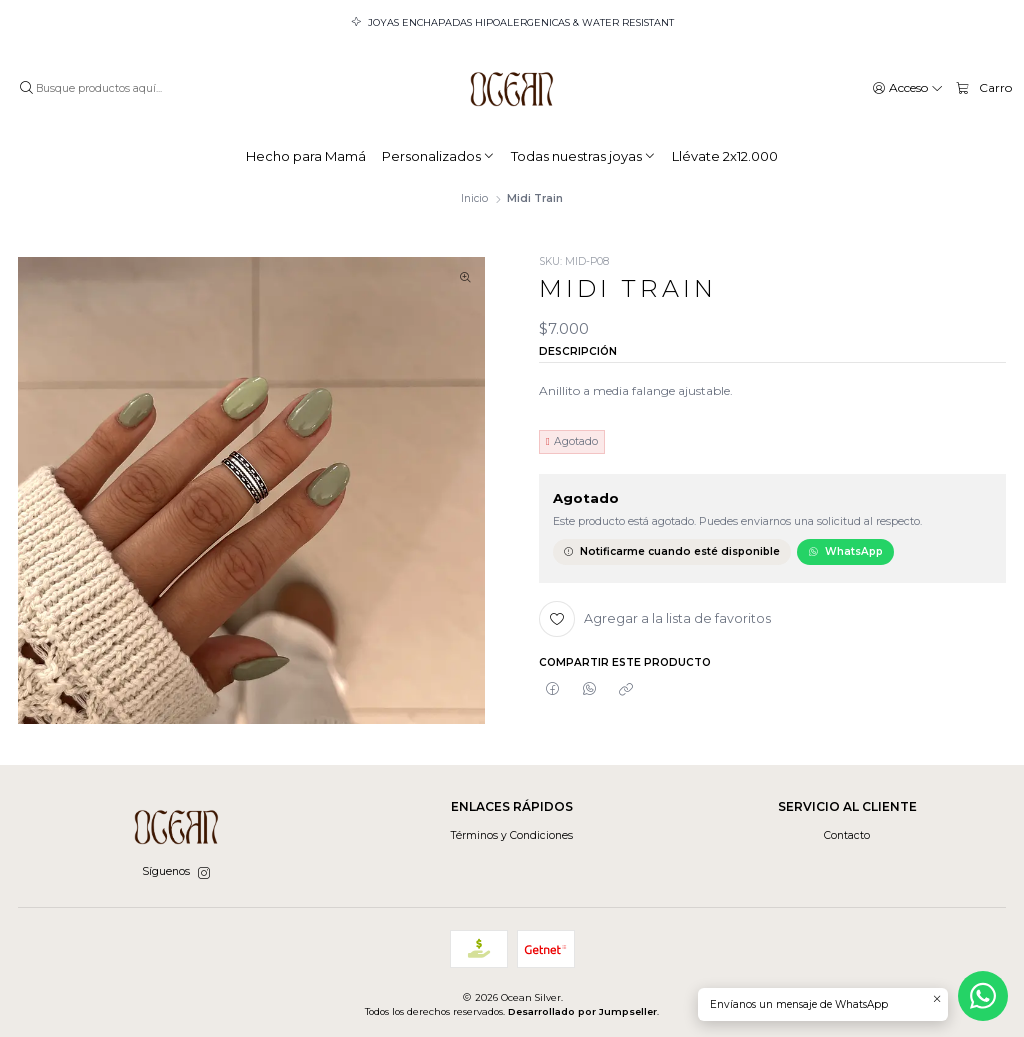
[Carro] (983, 88)
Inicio (474, 199)
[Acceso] (908, 87)
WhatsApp (845, 551)
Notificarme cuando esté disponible (671, 551)
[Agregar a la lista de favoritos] (655, 619)
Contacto (847, 835)
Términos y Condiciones (512, 835)
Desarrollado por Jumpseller (582, 1011)
